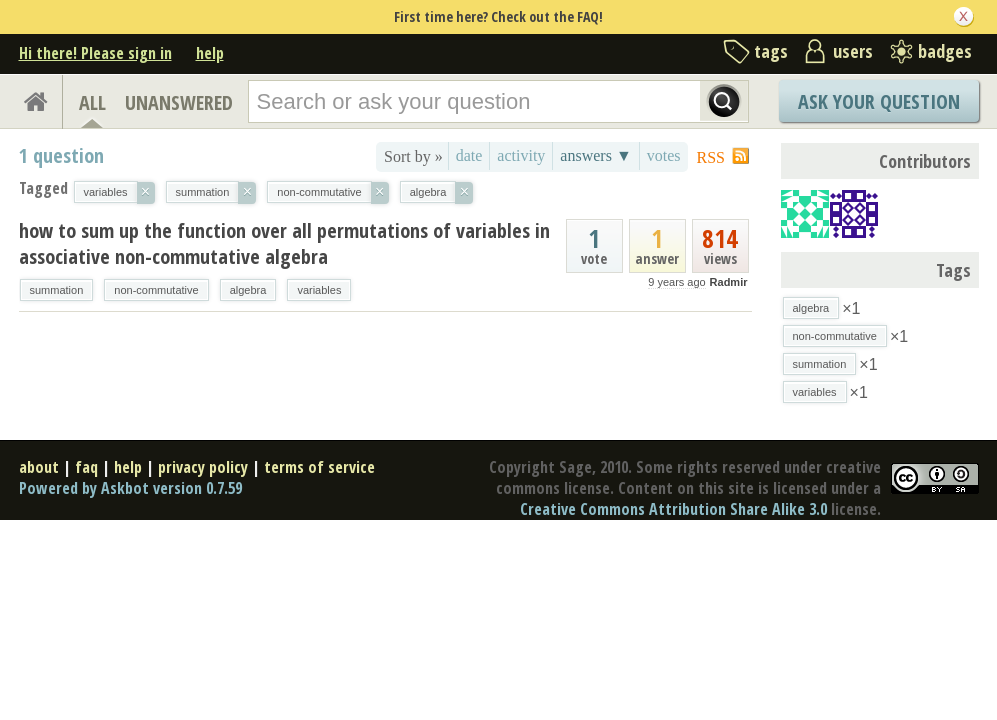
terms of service (319, 467)
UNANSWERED (179, 102)
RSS (711, 157)
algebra (248, 290)
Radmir (729, 282)
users (853, 51)
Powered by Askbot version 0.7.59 (130, 488)
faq (86, 467)
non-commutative (156, 290)
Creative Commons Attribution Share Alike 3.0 (673, 509)
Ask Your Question (879, 101)
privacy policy (203, 467)
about (39, 467)
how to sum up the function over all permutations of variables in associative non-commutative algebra (284, 243)
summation (57, 290)
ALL (92, 102)
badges (945, 51)
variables (319, 290)
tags (771, 51)
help (210, 53)
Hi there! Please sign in (95, 53)
